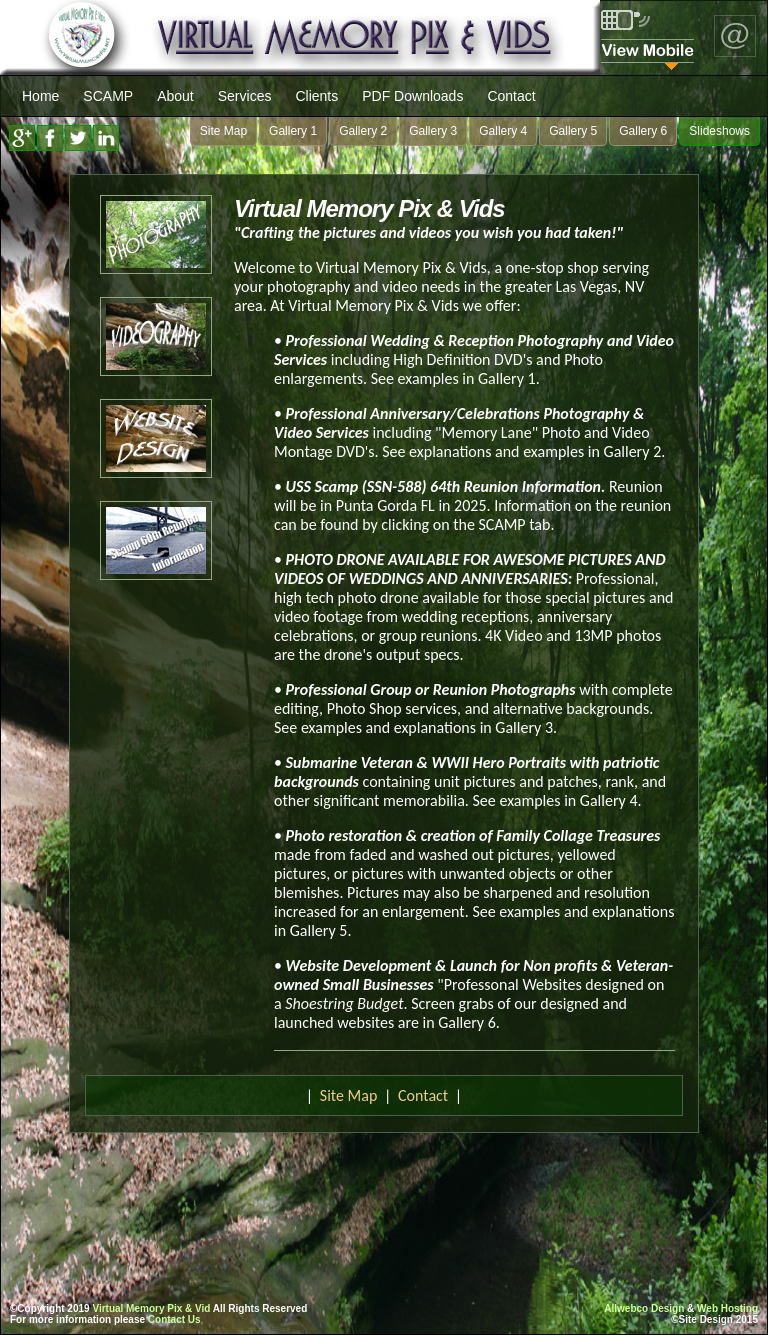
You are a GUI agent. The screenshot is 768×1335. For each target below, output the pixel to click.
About (175, 96)
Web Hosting (727, 1308)
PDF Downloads (412, 96)
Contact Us (174, 1319)
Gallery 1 (293, 131)
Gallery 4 (503, 131)
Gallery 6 (643, 131)
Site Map (223, 131)
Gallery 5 (573, 131)
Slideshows (719, 131)
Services (245, 96)
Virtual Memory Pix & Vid (151, 1308)
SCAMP (108, 96)
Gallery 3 (433, 131)
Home (40, 96)
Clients (316, 96)
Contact (511, 96)
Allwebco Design (644, 1308)
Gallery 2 (363, 131)
